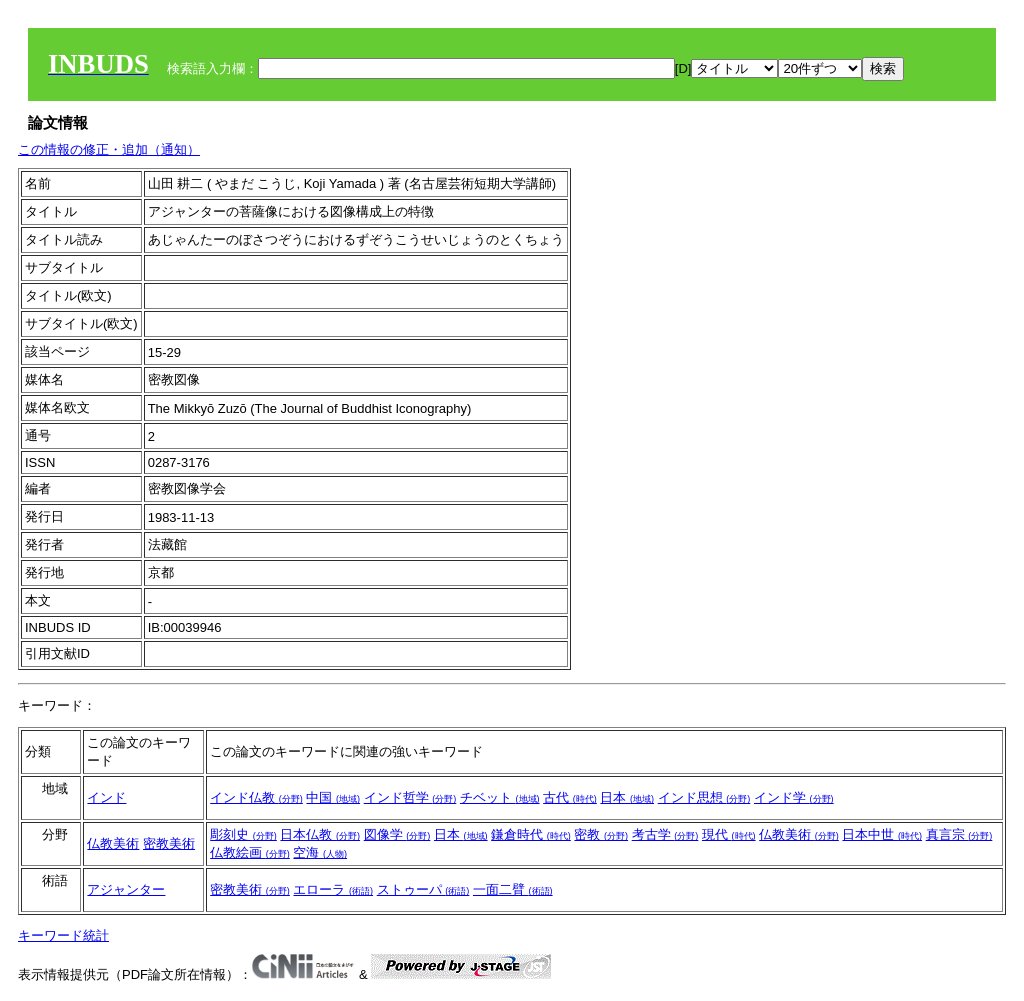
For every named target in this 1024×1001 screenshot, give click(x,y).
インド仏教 (256, 797)
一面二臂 (513, 889)
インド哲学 (410, 797)
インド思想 (704, 797)
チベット (500, 797)
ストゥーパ (423, 889)
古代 (570, 797)
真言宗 (959, 834)
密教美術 (169, 843)
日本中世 (882, 834)
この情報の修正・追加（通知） (109, 149)
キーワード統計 (63, 935)
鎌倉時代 (531, 834)
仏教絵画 (250, 852)
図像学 (397, 834)
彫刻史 (243, 834)
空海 (320, 852)
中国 (333, 797)
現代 (729, 834)
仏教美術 (113, 843)
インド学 (794, 797)
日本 (627, 797)
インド (106, 797)
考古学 (665, 834)
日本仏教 (320, 834)
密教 (601, 834)
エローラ (333, 889)
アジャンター (126, 889)
